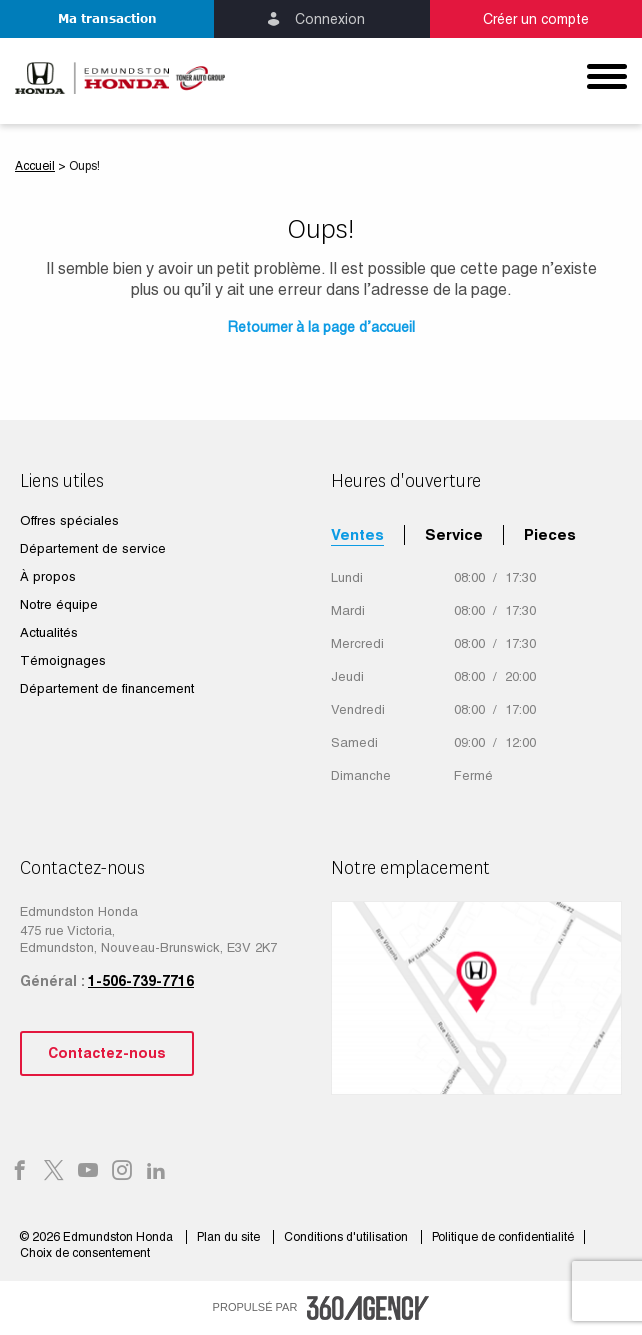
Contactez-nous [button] (107, 1053)
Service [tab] (454, 534)
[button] (107, 19)
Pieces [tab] (550, 534)
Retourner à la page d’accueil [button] (321, 327)
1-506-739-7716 (141, 981)
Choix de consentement (85, 1253)
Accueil (35, 166)
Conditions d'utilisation (347, 1237)
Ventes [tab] (357, 534)
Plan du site (230, 1237)
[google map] (476, 998)
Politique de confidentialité (503, 1237)
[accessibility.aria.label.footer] (368, 1308)
